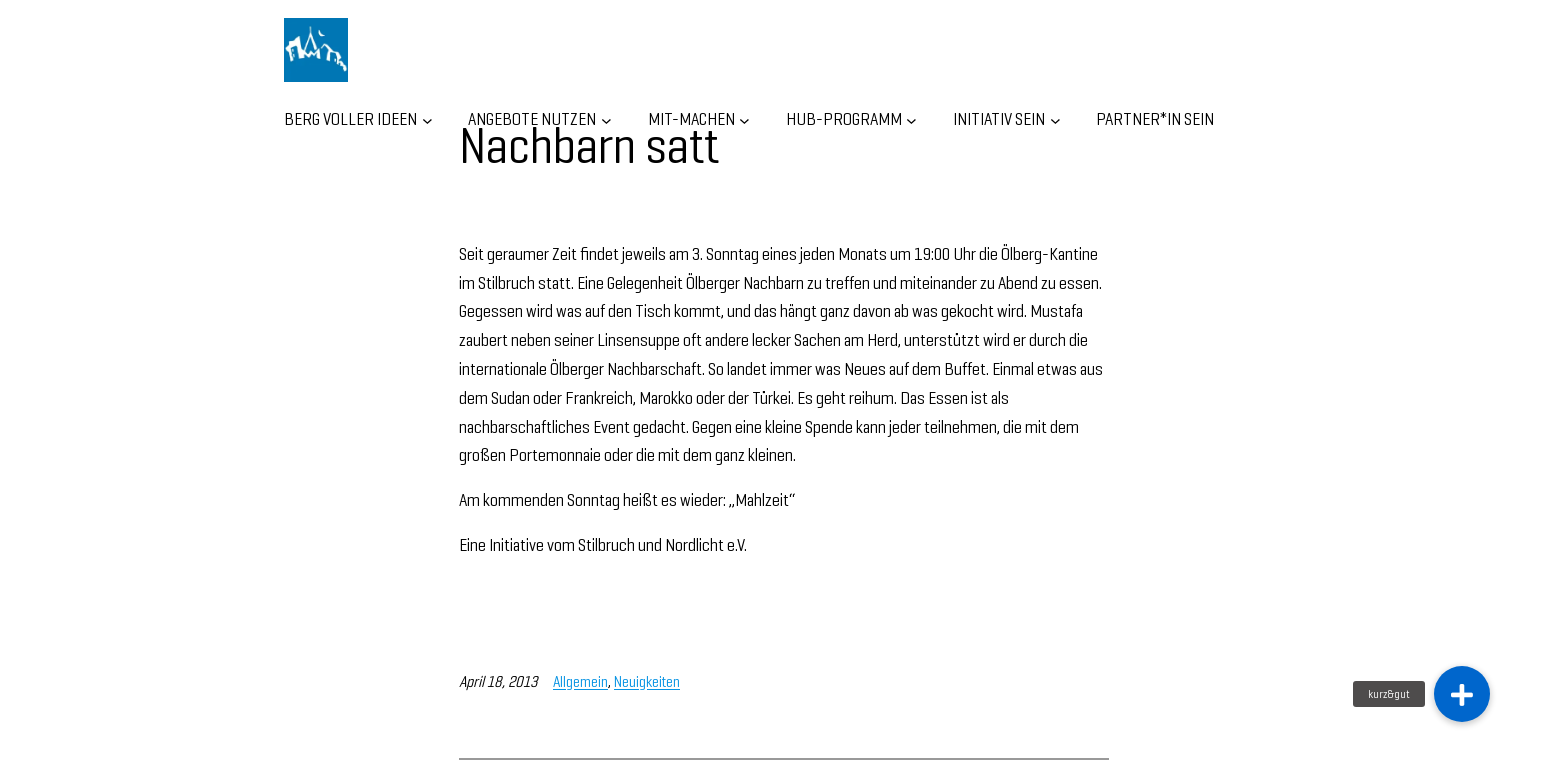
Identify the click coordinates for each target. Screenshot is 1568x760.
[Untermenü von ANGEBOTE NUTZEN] (606, 119)
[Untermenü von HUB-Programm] (911, 119)
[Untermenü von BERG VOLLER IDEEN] (427, 119)
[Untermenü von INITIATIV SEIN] (1055, 119)
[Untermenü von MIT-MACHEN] (744, 119)
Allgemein (580, 681)
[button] (1462, 694)
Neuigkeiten (647, 681)
